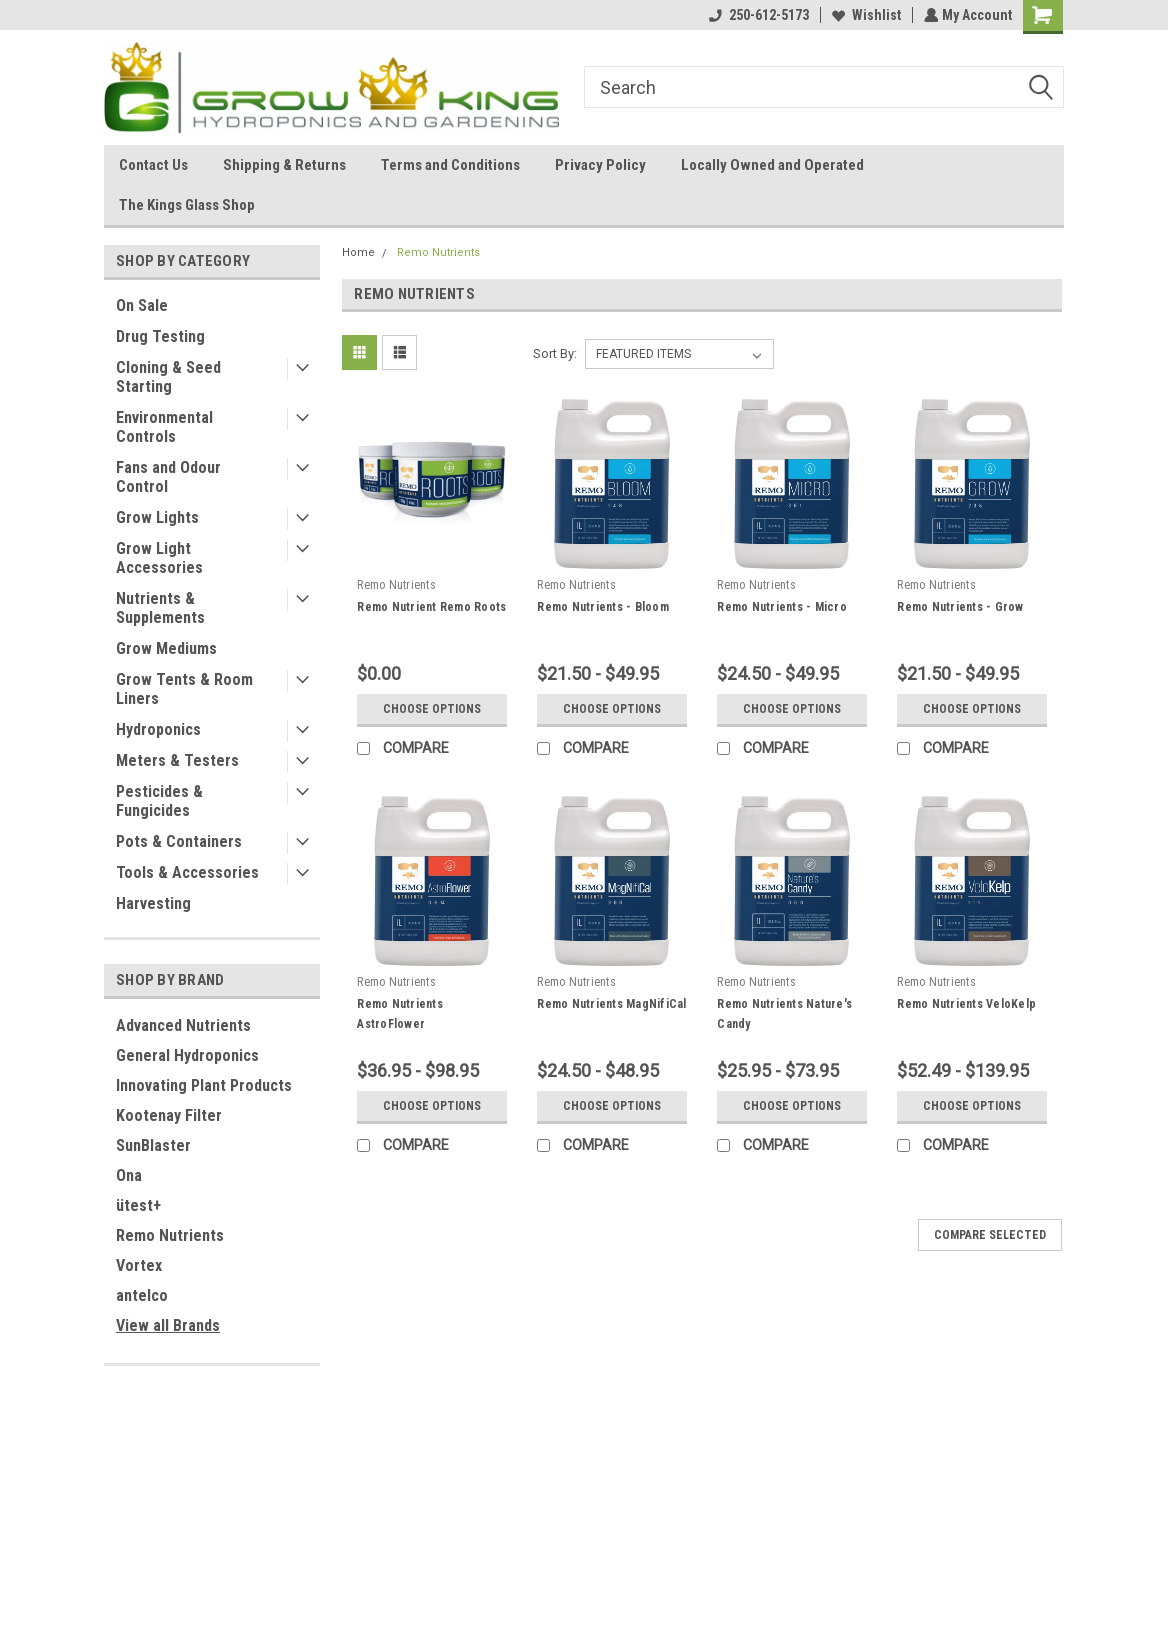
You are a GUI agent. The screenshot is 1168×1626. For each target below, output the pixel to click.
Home (358, 252)
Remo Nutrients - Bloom (603, 607)
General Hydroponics (187, 1055)
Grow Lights (157, 517)
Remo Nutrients (170, 1235)
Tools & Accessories (187, 872)
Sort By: (555, 353)
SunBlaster (153, 1145)
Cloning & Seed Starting (168, 377)
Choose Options (432, 709)
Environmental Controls (164, 427)
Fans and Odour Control (168, 477)
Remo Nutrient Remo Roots (431, 607)
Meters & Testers (177, 760)
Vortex (139, 1265)
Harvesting (153, 903)
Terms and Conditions (450, 165)
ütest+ (138, 1205)
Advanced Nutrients (183, 1025)
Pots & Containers (179, 841)
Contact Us (153, 165)
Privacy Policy (600, 165)
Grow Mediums (166, 648)
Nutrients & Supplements (160, 608)
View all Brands (168, 1325)
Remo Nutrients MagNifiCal (611, 1004)
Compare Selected (990, 1235)
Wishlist (864, 15)
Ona (129, 1175)
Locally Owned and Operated (772, 165)
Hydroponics (158, 729)
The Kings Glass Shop (187, 205)
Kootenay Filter (169, 1115)
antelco (142, 1295)
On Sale (142, 305)
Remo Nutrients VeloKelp (966, 1004)
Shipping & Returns (284, 165)
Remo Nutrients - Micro (782, 607)
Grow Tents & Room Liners (184, 689)
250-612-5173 (757, 15)
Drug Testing (160, 336)
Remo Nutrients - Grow (960, 607)
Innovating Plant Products (204, 1085)
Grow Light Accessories (159, 558)
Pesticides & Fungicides (159, 801)
